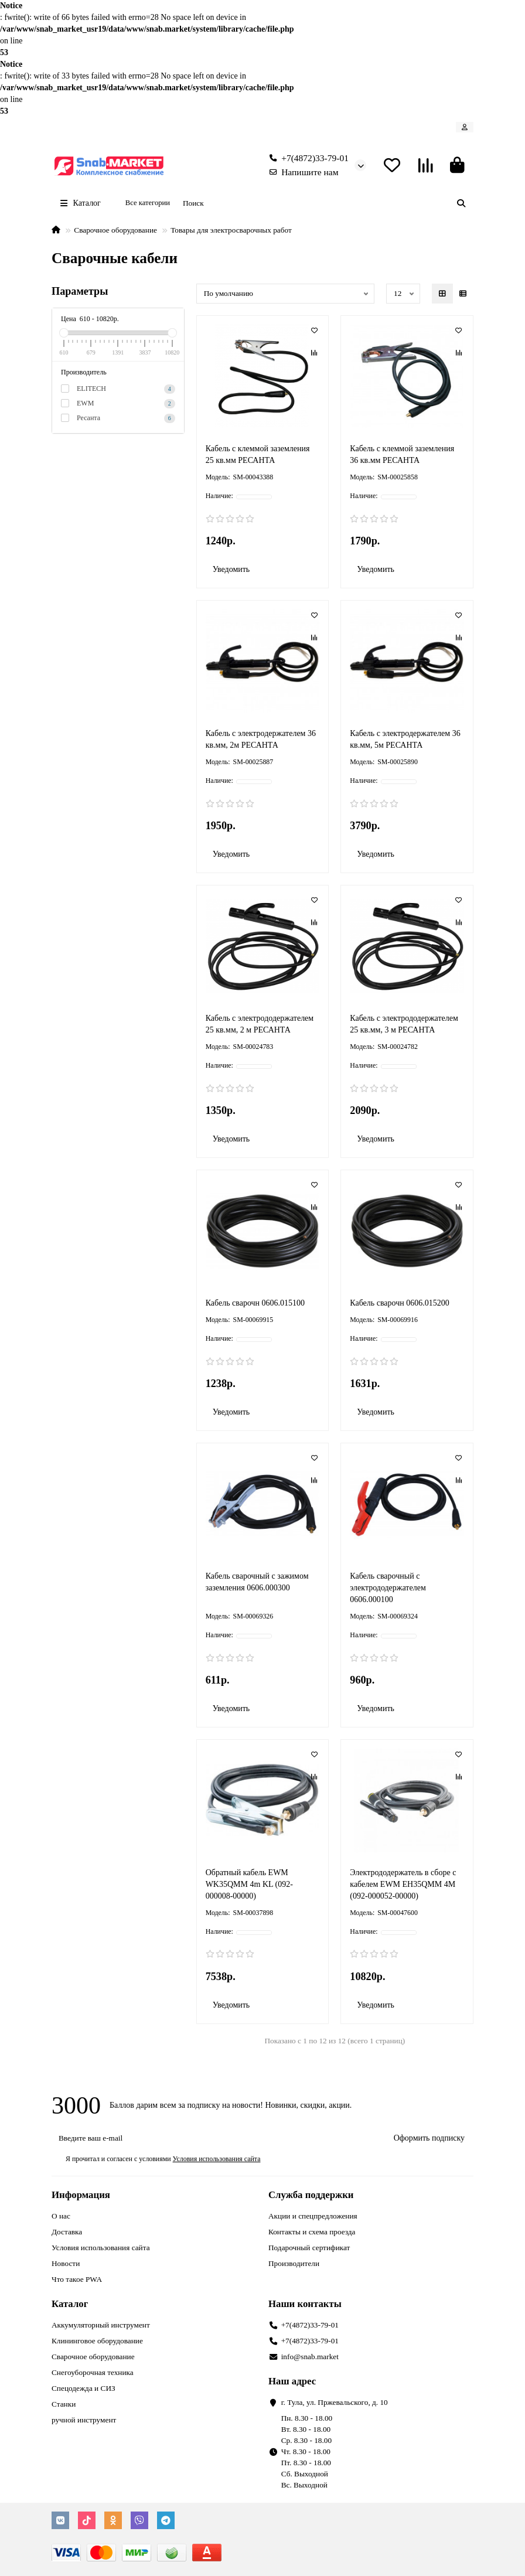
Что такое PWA (77, 2279)
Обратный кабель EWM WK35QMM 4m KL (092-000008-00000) (249, 1884)
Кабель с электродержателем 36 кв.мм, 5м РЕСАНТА (405, 739)
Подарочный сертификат (309, 2247)
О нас (61, 2216)
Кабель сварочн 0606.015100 (255, 1303)
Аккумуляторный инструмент (101, 2325)
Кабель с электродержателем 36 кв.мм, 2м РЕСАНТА (261, 739)
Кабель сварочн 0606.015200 (399, 1303)
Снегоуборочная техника (93, 2372)
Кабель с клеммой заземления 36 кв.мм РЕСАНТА (402, 454)
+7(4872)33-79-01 (307, 158)
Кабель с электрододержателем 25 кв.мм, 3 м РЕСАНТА (404, 1024)
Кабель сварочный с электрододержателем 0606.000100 (387, 1588)
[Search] (324, 203)
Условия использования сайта (101, 2247)
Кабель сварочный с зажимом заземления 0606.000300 (257, 1582)
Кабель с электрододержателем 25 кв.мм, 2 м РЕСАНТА (260, 1024)
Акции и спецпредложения (312, 2216)
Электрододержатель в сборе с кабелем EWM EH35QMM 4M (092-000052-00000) (403, 1884)
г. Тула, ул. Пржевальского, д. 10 (334, 2402)
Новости (66, 2263)
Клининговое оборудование (97, 2340)
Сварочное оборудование (115, 230)
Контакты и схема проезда (311, 2231)
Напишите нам (301, 172)
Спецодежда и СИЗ (83, 2388)
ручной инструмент (84, 2419)
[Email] (216, 2138)
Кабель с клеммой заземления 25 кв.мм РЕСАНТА (258, 454)
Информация (81, 2194)
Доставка (67, 2231)
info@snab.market (310, 2356)
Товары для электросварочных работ (231, 230)
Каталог (70, 2303)
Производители (293, 2263)
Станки (64, 2404)
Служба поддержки (310, 2194)
